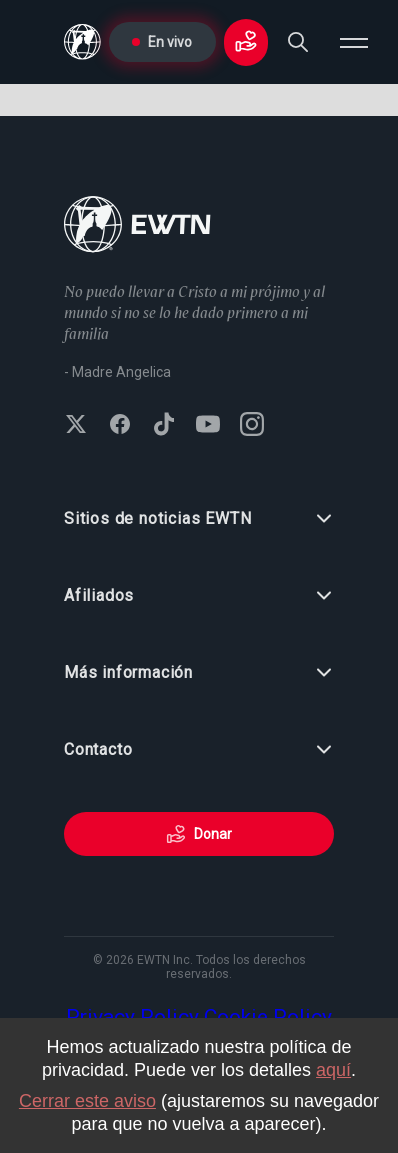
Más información (199, 673)
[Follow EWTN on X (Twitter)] (76, 426)
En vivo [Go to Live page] (162, 42)
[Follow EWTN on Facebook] (120, 426)
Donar (199, 834)
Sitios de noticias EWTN (199, 519)
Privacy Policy (132, 1017)
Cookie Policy (268, 1017)
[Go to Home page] (137, 226)
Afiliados (199, 596)
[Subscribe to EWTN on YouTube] (208, 426)
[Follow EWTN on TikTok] (164, 426)
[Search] (298, 42)
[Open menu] (354, 42)
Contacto (199, 750)
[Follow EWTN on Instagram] (252, 426)
